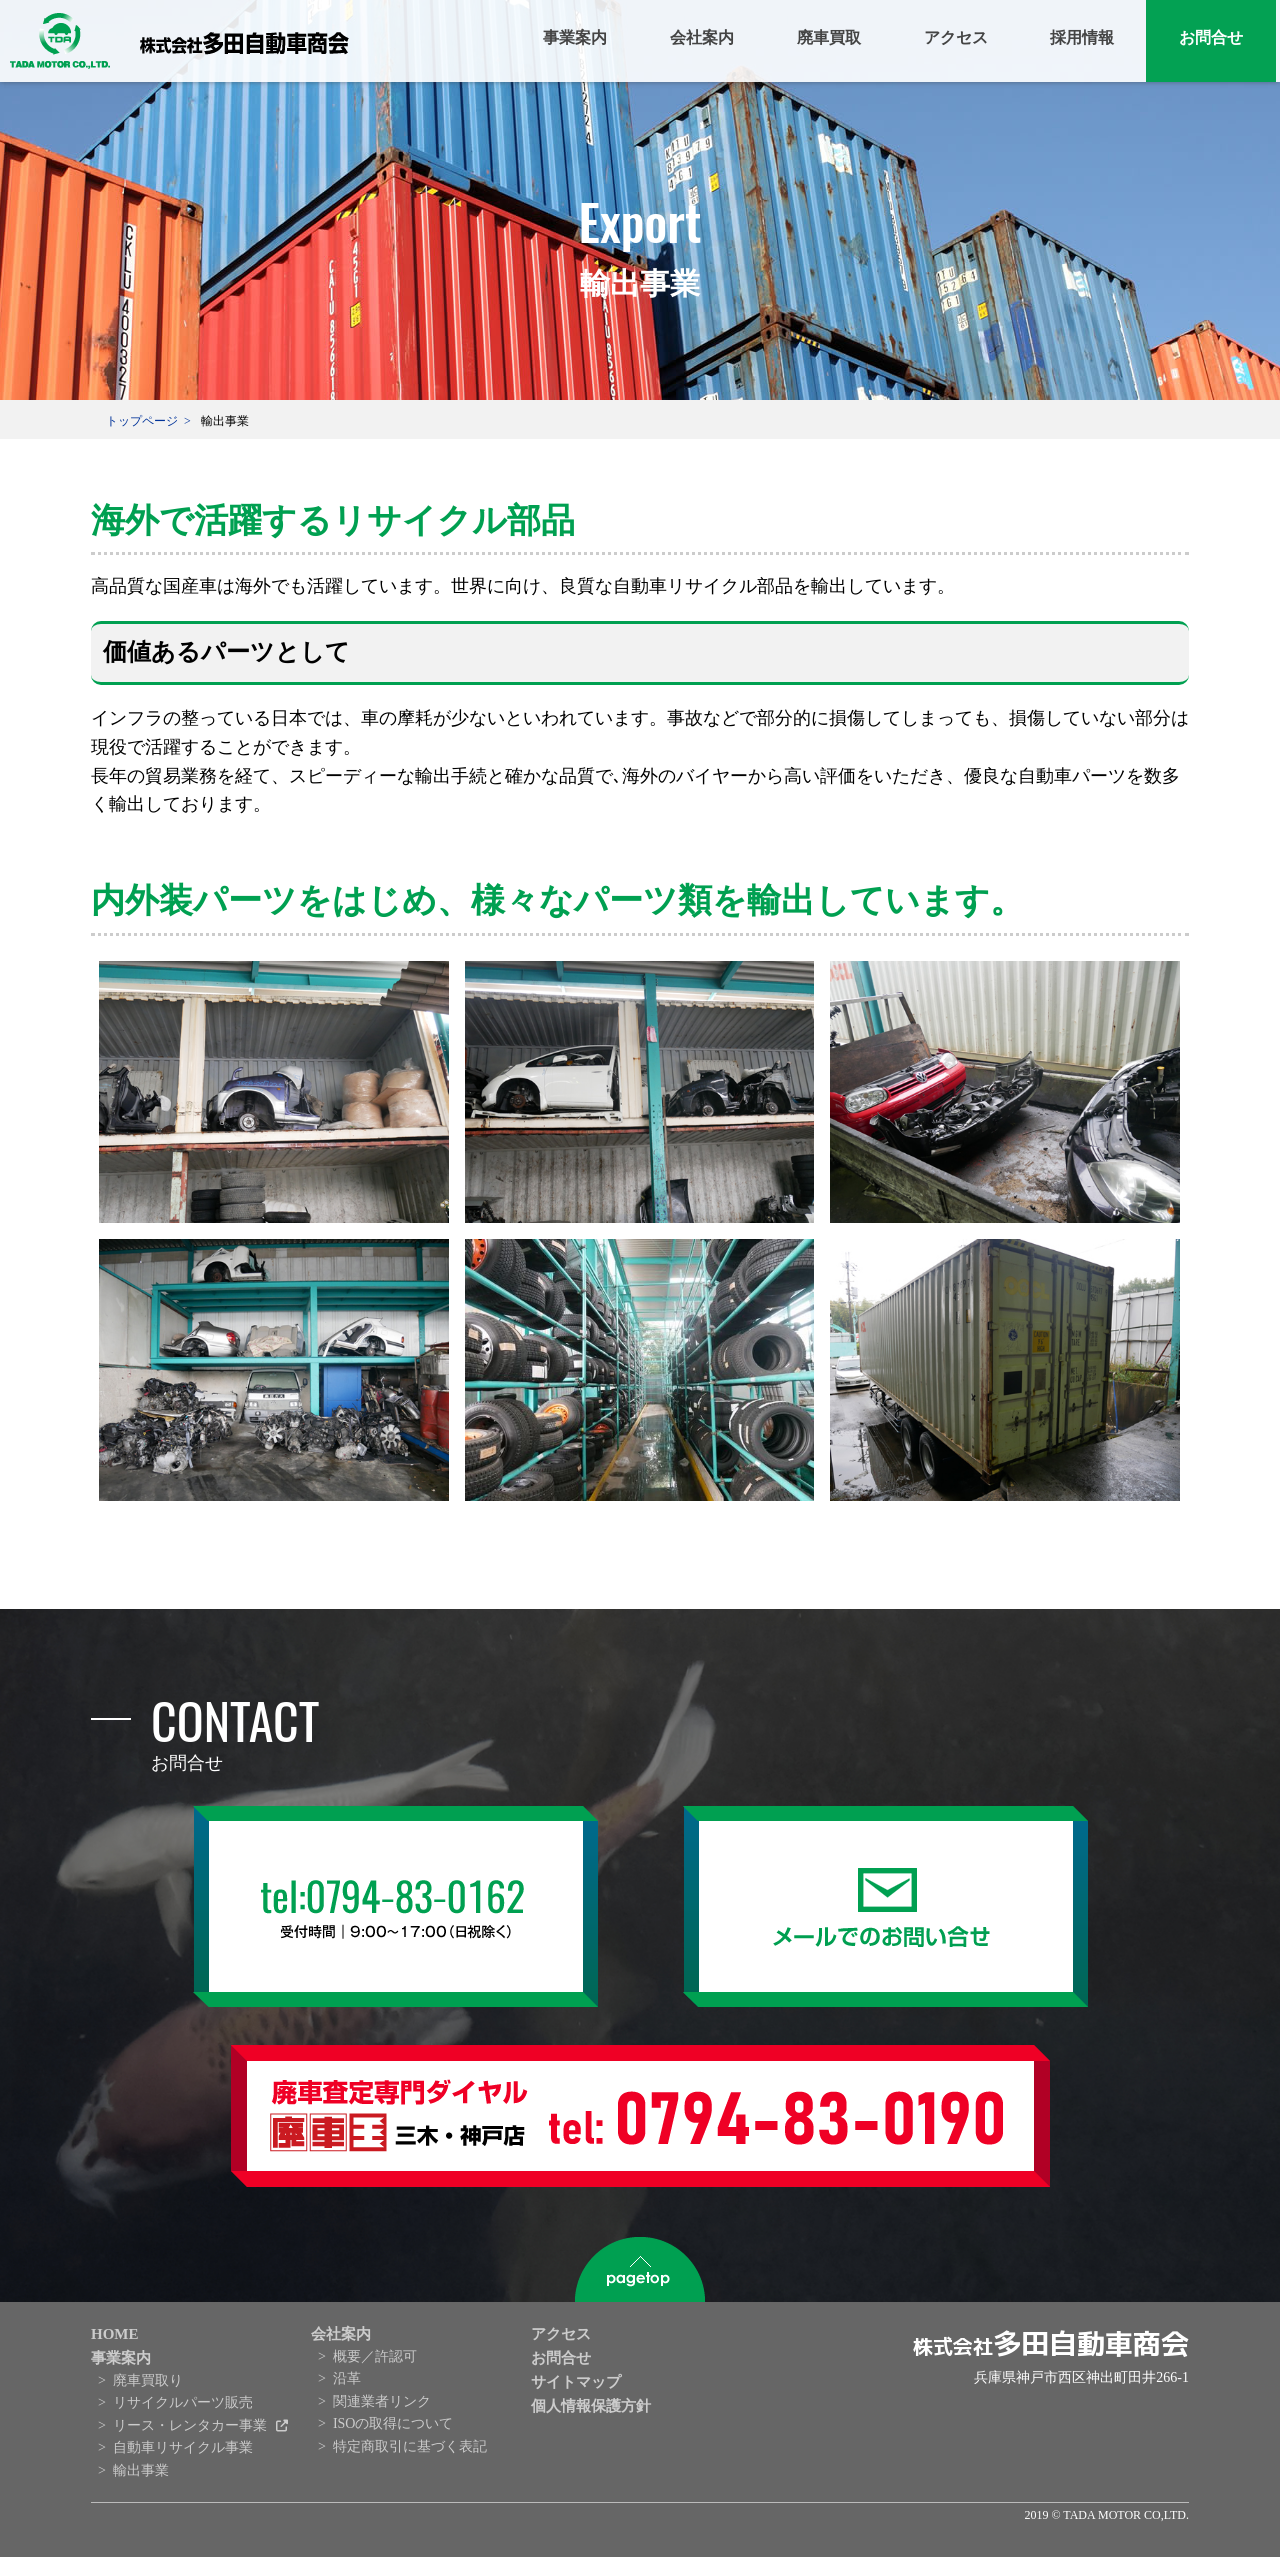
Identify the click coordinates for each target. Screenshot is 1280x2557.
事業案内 (575, 37)
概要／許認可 (375, 2356)
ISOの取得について (393, 2423)
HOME (115, 2334)
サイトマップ (576, 2382)
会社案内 (702, 37)
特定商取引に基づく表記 (410, 2446)
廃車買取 (829, 37)
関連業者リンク (382, 2401)
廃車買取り (148, 2380)
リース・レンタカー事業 (192, 2425)
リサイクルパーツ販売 (183, 2402)
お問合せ (1211, 37)
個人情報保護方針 (591, 2406)
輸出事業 (141, 2470)
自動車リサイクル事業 (183, 2447)
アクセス (956, 37)
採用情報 (1082, 37)
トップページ (142, 421)
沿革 (347, 2378)
